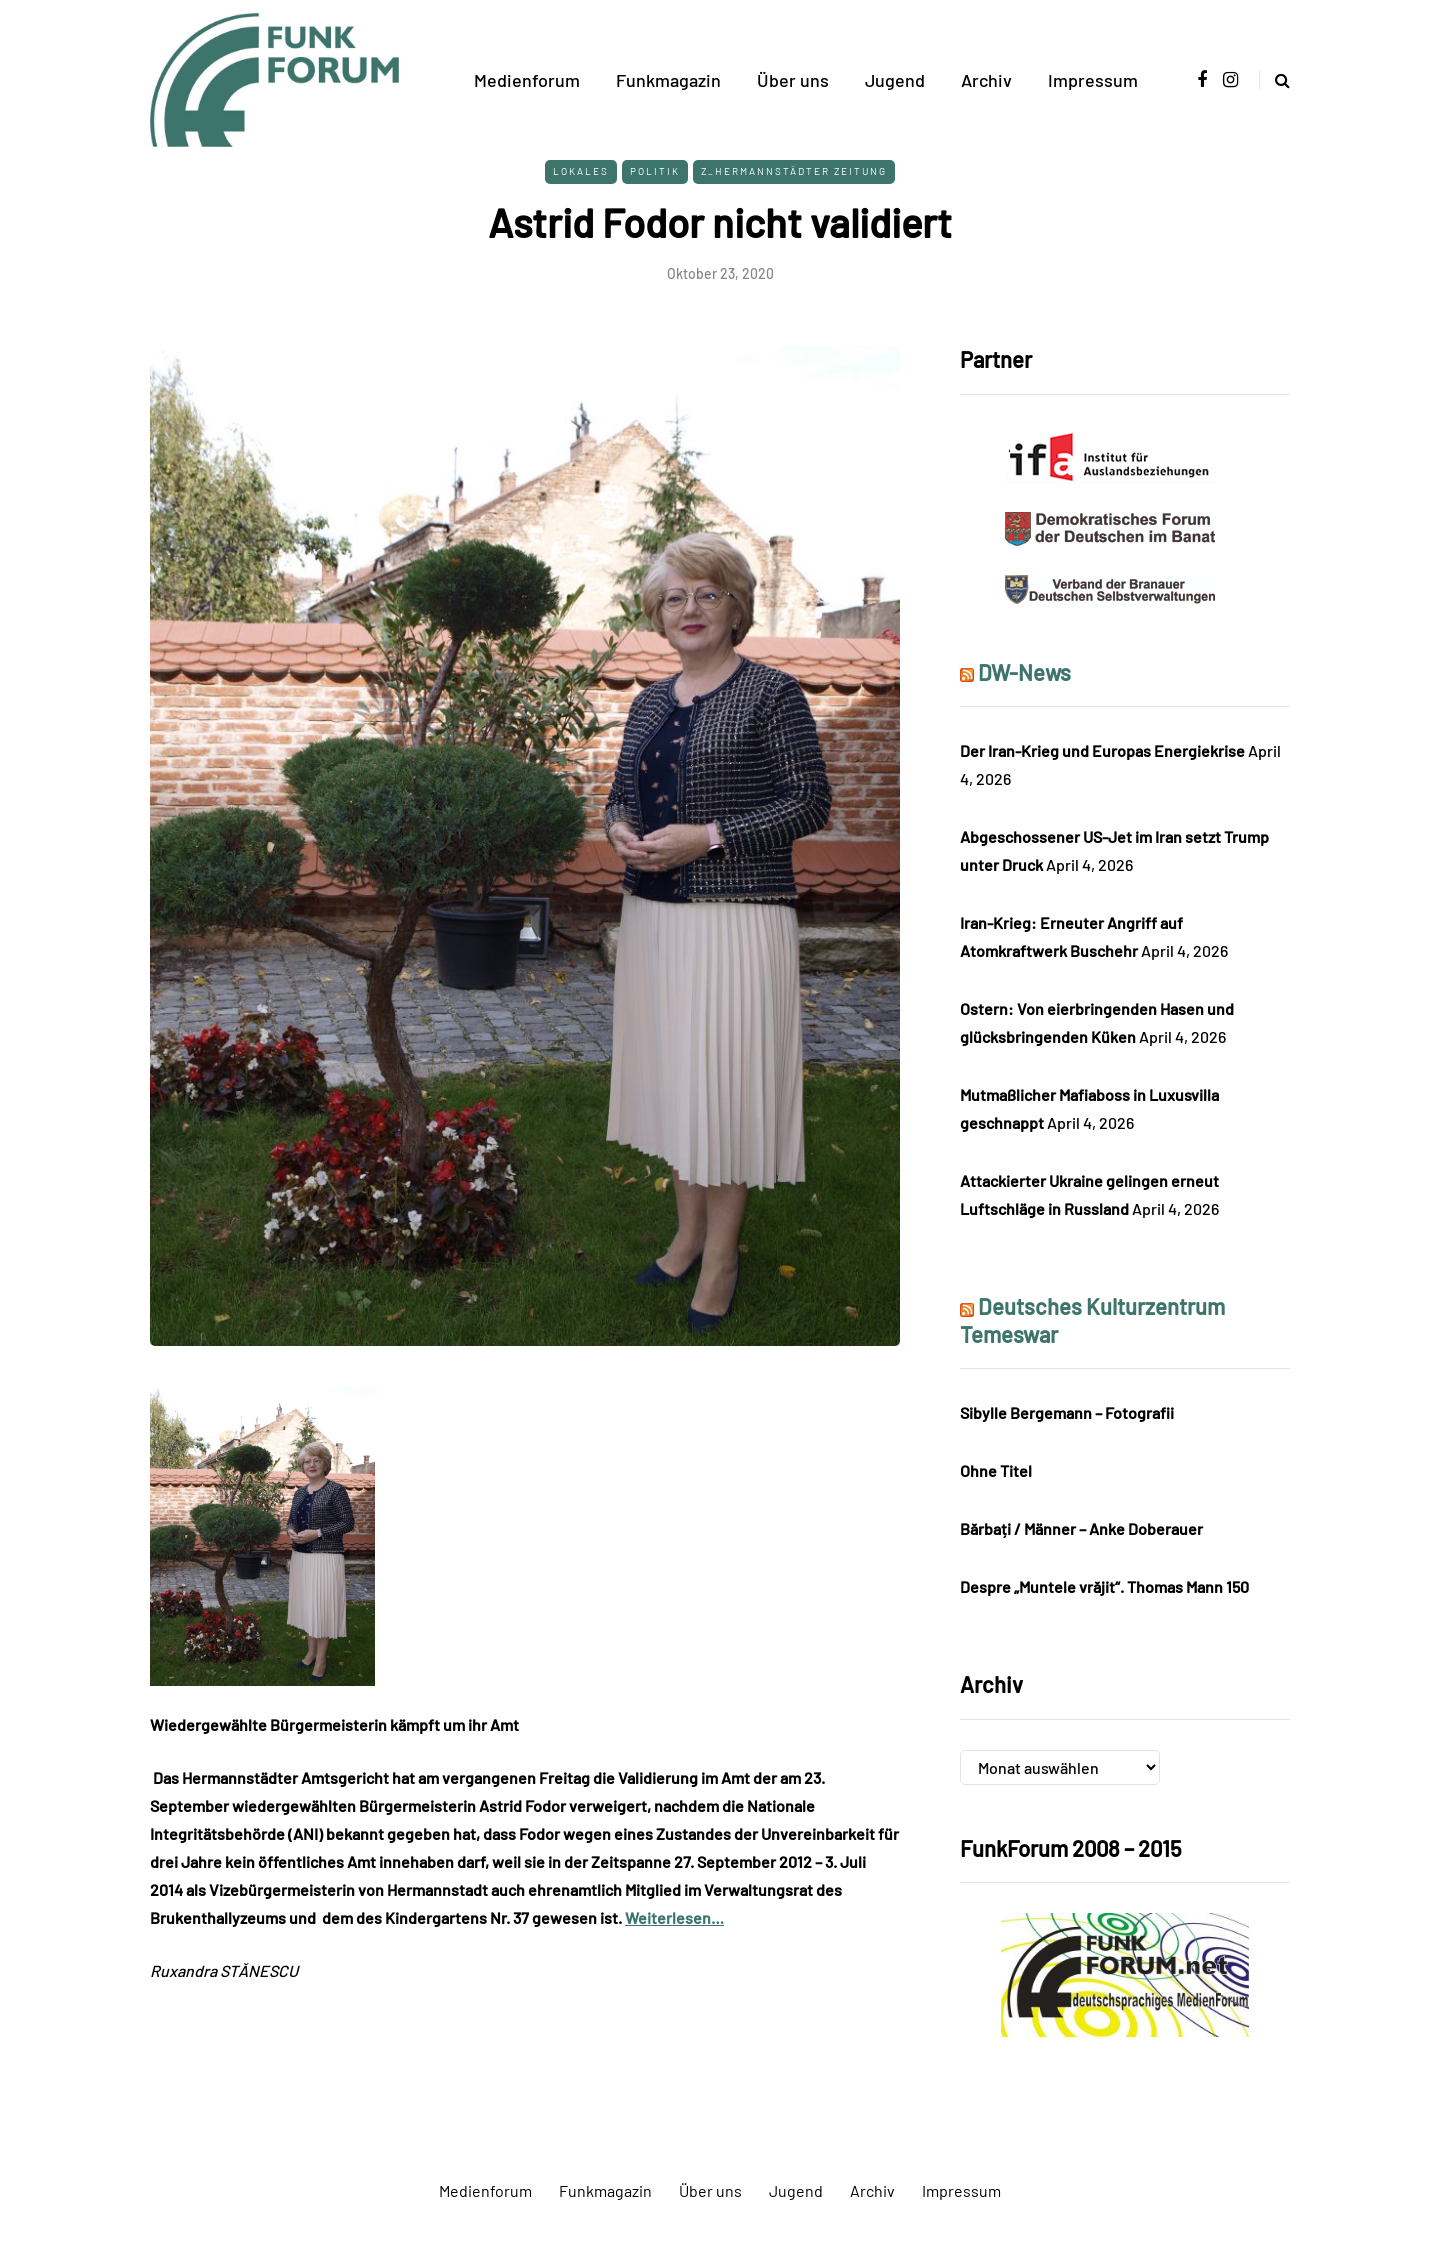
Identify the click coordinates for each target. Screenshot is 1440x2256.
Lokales (581, 171)
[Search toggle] (1274, 79)
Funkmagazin (668, 80)
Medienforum (527, 80)
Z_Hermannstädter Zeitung (794, 171)
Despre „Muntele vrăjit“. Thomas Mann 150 (1104, 1586)
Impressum (1093, 80)
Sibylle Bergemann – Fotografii (1067, 1412)
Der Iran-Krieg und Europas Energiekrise (1102, 750)
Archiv (986, 80)
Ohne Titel (996, 1470)
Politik (655, 171)
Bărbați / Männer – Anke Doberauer (1081, 1528)
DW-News (1024, 672)
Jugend (895, 80)
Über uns (793, 80)
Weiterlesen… (674, 1917)
